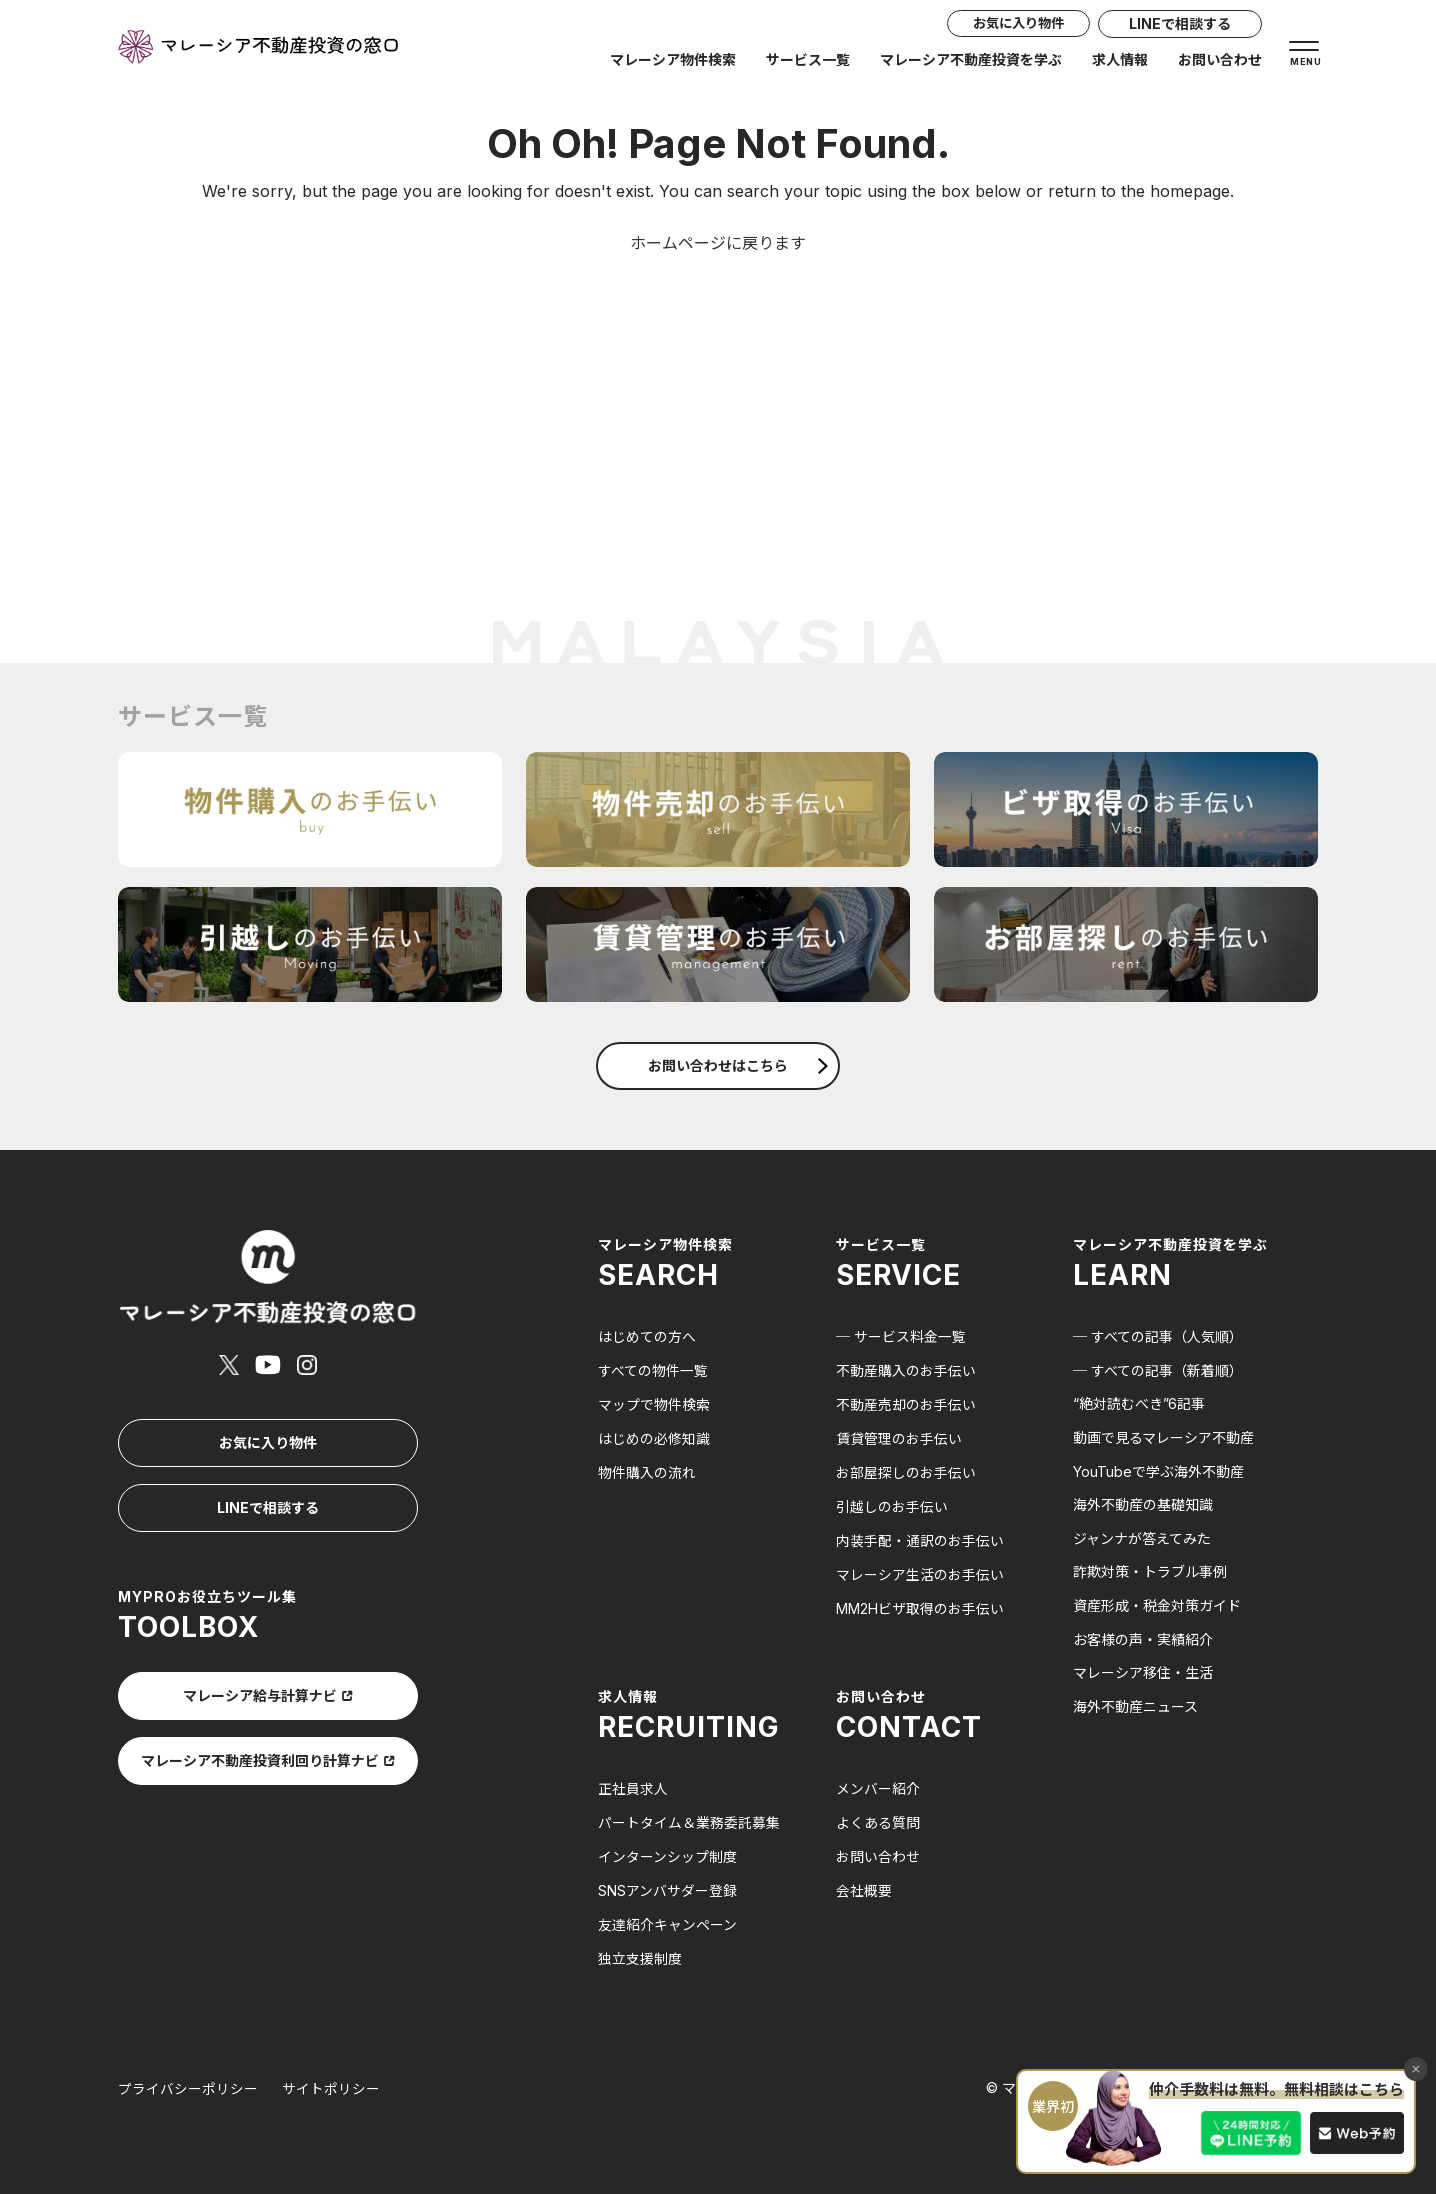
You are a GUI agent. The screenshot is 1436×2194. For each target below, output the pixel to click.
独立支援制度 (640, 1952)
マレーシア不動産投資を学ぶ (971, 61)
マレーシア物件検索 (673, 61)
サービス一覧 (808, 61)
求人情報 (1120, 61)
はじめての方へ (647, 1336)
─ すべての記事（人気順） (1158, 1336)
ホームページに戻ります (718, 243)
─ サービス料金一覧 (901, 1336)
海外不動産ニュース (1135, 1706)
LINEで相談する (1180, 25)
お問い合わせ (1220, 61)
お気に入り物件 (1010, 25)
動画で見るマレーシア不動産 (1163, 1437)
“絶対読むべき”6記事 (1139, 1403)
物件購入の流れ (647, 1471)
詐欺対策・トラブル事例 (1150, 1571)
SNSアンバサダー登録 (667, 1885)
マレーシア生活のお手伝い (920, 1571)
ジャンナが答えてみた (1142, 1538)
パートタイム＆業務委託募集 (689, 1818)
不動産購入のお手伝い (906, 1370)
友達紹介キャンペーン (667, 1919)
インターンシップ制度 (667, 1852)
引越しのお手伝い (892, 1504)
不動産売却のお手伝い (906, 1403)
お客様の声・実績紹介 (1143, 1639)
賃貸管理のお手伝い (899, 1437)
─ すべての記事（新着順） (1158, 1370)
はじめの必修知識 (654, 1437)
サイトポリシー (331, 2082)
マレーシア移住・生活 (1143, 1672)
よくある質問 (878, 1818)
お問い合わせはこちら (738, 1065)
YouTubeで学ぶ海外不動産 (1158, 1471)
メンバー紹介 (878, 1785)
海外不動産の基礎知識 (1143, 1504)
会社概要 (864, 1885)
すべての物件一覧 (653, 1370)
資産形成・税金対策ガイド (1157, 1605)
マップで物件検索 (654, 1403)
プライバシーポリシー (188, 2082)
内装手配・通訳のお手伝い (920, 1538)
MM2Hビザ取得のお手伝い (920, 1605)
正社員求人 (633, 1785)
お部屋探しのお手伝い (906, 1471)
